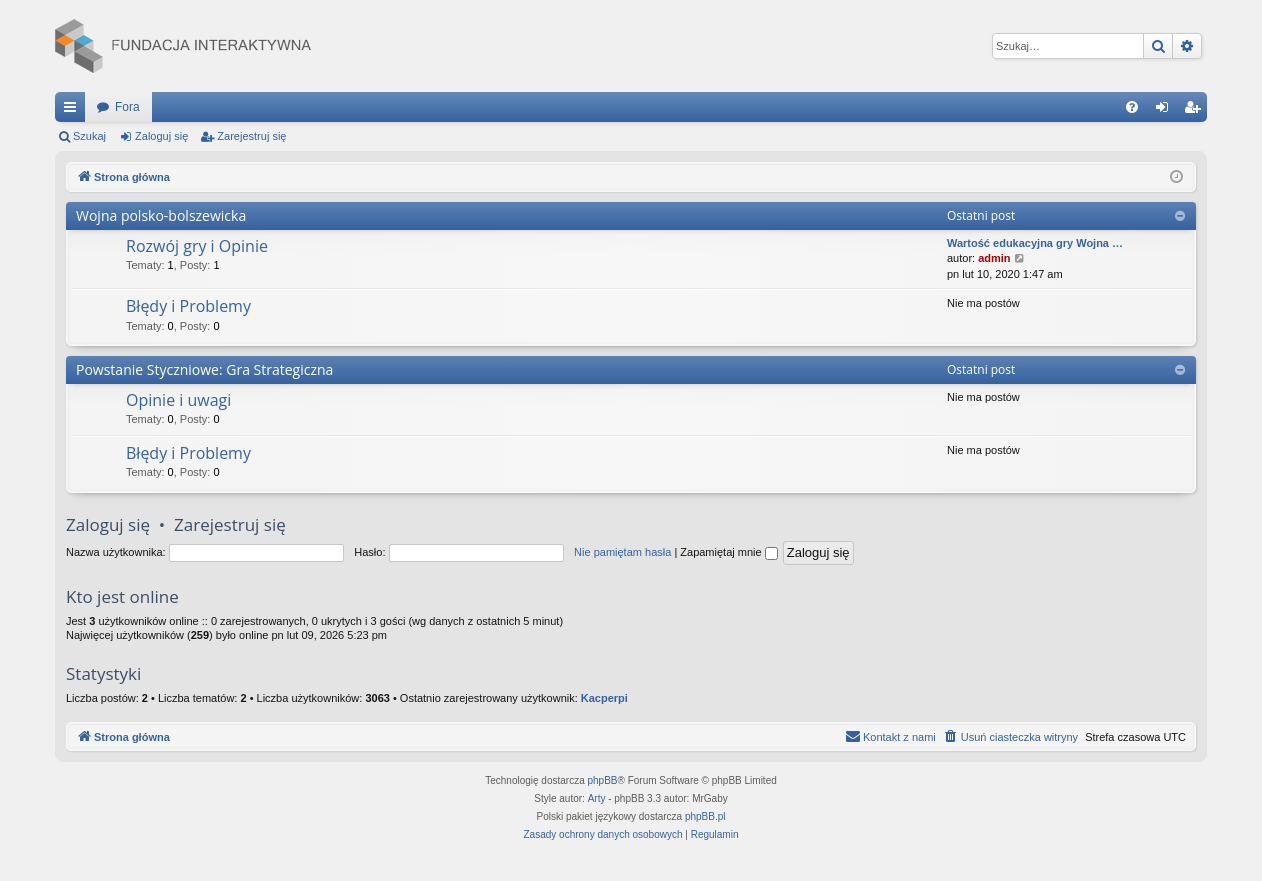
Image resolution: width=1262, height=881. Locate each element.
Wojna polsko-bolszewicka (161, 215)
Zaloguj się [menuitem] (1166, 111)
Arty (597, 798)
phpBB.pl (705, 816)
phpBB (603, 780)
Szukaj (89, 136)
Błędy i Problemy (188, 306)
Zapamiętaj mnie (728, 552)
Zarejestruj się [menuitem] (1196, 111)
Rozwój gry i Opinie (197, 246)
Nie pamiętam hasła (622, 552)
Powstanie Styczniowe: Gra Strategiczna (204, 369)
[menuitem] (1132, 107)
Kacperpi (604, 698)
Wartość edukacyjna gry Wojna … (1035, 243)
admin (994, 258)
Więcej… (74, 111)
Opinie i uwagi (178, 400)
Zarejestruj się (251, 136)
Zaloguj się (161, 136)
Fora (127, 107)
